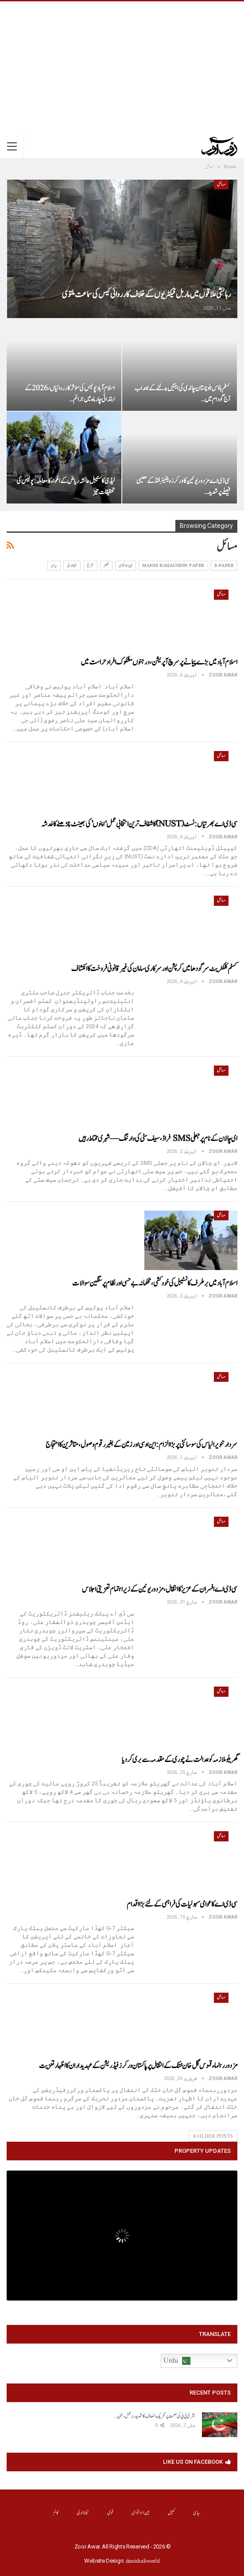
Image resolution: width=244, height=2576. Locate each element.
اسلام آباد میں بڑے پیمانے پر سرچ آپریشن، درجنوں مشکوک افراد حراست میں (159, 662)
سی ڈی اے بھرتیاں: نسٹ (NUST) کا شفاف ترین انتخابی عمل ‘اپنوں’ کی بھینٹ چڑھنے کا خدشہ (139, 824)
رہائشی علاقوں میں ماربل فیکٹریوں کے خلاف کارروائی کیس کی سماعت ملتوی (146, 294)
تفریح (90, 565)
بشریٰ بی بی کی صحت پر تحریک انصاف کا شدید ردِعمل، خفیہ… (154, 2415)
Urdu (176, 2361)
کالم (55, 2513)
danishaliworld (143, 2561)
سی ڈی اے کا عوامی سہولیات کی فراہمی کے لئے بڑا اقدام (182, 1904)
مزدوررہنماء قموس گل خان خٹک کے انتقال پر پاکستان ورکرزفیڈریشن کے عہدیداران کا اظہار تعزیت (138, 2066)
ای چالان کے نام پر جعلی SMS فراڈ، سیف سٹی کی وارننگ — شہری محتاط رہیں (157, 1139)
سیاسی (54, 565)
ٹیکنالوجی (72, 565)
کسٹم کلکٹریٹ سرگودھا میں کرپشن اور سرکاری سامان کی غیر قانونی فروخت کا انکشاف (154, 969)
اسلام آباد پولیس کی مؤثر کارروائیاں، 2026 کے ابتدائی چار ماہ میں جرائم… (70, 394)
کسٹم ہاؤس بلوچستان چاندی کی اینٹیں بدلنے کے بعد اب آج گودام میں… (182, 394)
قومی (110, 2513)
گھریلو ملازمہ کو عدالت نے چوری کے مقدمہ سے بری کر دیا (179, 1760)
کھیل (171, 2513)
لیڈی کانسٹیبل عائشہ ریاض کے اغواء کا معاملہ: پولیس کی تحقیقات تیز (65, 487)
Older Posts (213, 2136)
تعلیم (106, 565)
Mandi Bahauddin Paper (173, 565)
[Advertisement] (122, 68)
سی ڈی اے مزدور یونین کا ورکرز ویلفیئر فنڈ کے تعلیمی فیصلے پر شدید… (183, 487)
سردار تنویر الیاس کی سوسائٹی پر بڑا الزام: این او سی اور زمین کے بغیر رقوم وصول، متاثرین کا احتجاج (141, 1445)
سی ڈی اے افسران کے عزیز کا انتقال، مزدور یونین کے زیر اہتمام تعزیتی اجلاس (159, 1589)
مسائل (221, 184)
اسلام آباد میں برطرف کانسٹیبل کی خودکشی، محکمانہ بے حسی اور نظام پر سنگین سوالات (154, 1283)
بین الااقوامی (125, 565)
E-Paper (224, 565)
